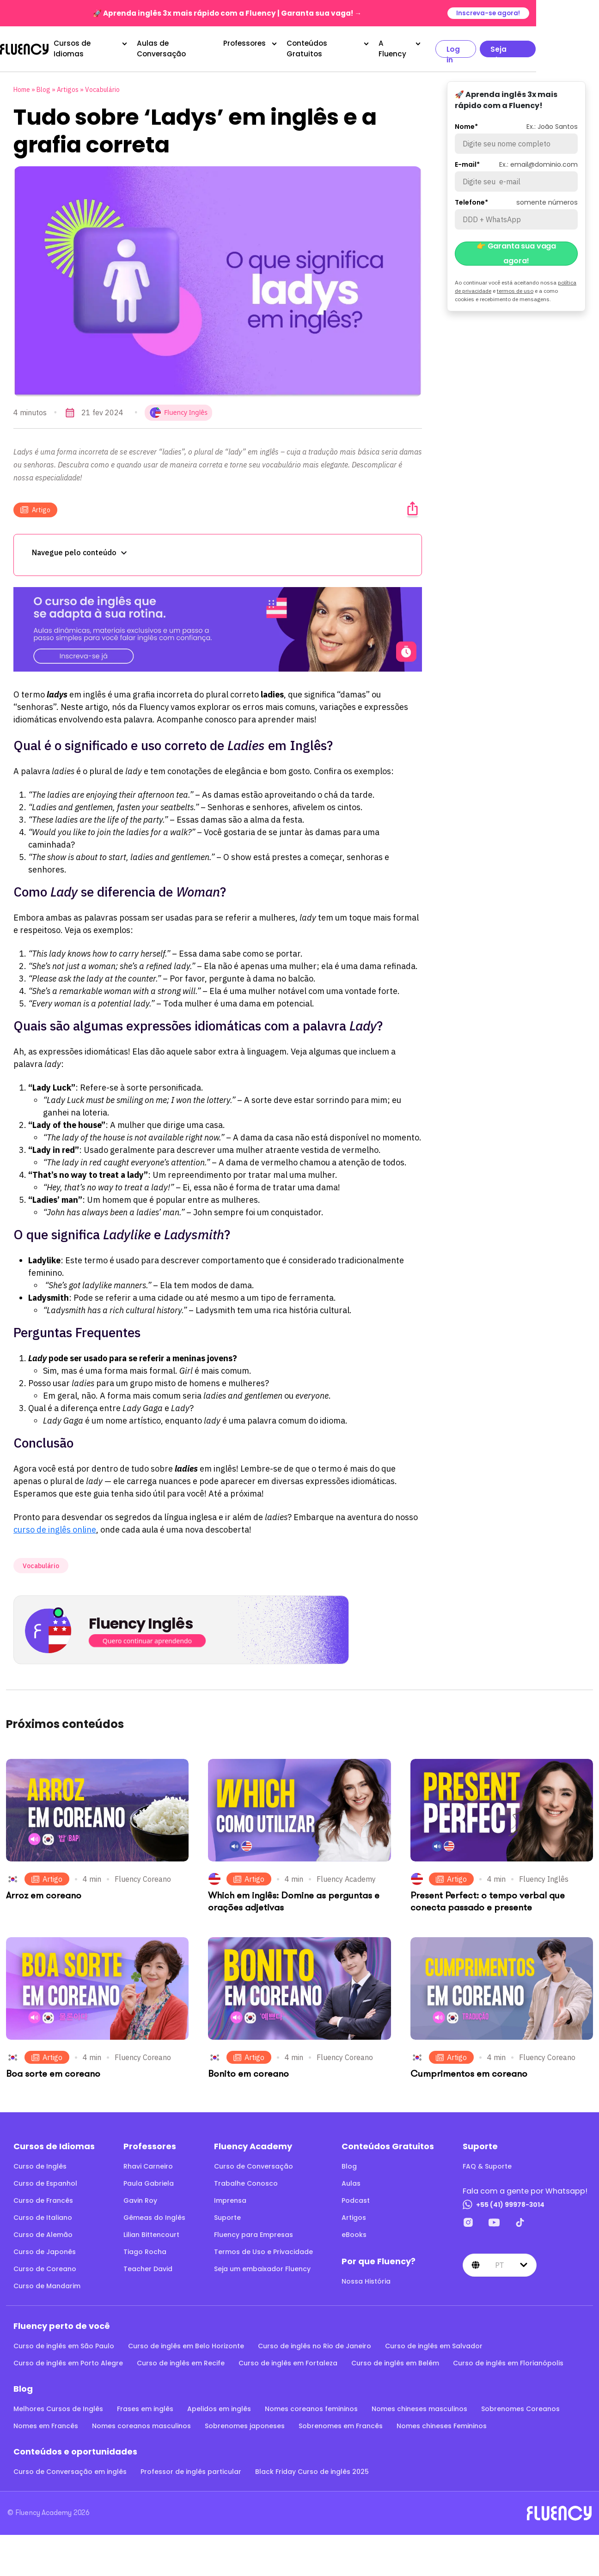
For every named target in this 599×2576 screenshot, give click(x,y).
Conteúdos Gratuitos (361, 45)
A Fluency (439, 45)
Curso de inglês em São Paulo (63, 2340)
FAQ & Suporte (487, 2160)
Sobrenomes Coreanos (520, 2403)
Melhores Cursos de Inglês (58, 2403)
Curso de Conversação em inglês (70, 2466)
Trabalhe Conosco (246, 2177)
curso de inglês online (54, 1524)
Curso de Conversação (253, 2160)
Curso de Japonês (44, 2246)
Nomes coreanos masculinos (141, 2420)
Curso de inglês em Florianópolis (508, 2357)
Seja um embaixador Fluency (262, 2263)
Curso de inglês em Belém (395, 2357)
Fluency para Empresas (253, 2229)
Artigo (35, 504)
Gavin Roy (140, 2195)
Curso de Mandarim (46, 2280)
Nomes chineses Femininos (442, 2420)
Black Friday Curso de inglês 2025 (312, 2466)
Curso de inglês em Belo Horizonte (186, 2340)
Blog (43, 84)
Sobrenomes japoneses (245, 2420)
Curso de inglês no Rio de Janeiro (314, 2340)
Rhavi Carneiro (148, 2160)
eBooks (354, 2229)
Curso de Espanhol (45, 2177)
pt (499, 2259)
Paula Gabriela (148, 2177)
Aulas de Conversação (206, 45)
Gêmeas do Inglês (154, 2212)
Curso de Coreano (44, 2263)
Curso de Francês (43, 2195)
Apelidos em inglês (219, 2403)
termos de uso (515, 285)
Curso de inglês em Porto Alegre (68, 2357)
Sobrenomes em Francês (341, 2420)
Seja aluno (560, 46)
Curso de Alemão (43, 2229)
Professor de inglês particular (191, 2466)
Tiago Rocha (144, 2246)
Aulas (351, 2177)
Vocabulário (102, 84)
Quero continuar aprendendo (147, 1634)
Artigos (68, 84)
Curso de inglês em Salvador (434, 2340)
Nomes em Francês (45, 2420)
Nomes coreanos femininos (311, 2403)
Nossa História (366, 2275)
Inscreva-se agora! (551, 13)
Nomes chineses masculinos (419, 2403)
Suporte (227, 2212)
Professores (280, 45)
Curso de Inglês (40, 2160)
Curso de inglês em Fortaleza (287, 2357)
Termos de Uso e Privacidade (263, 2246)
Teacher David (147, 2263)
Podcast (356, 2195)
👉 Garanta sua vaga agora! (516, 248)
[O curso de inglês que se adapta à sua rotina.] (217, 624)
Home (21, 84)
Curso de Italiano (42, 2212)
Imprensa (230, 2195)
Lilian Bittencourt (151, 2229)
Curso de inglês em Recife (181, 2357)
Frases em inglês (145, 2403)
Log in (504, 46)
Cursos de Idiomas (110, 45)
